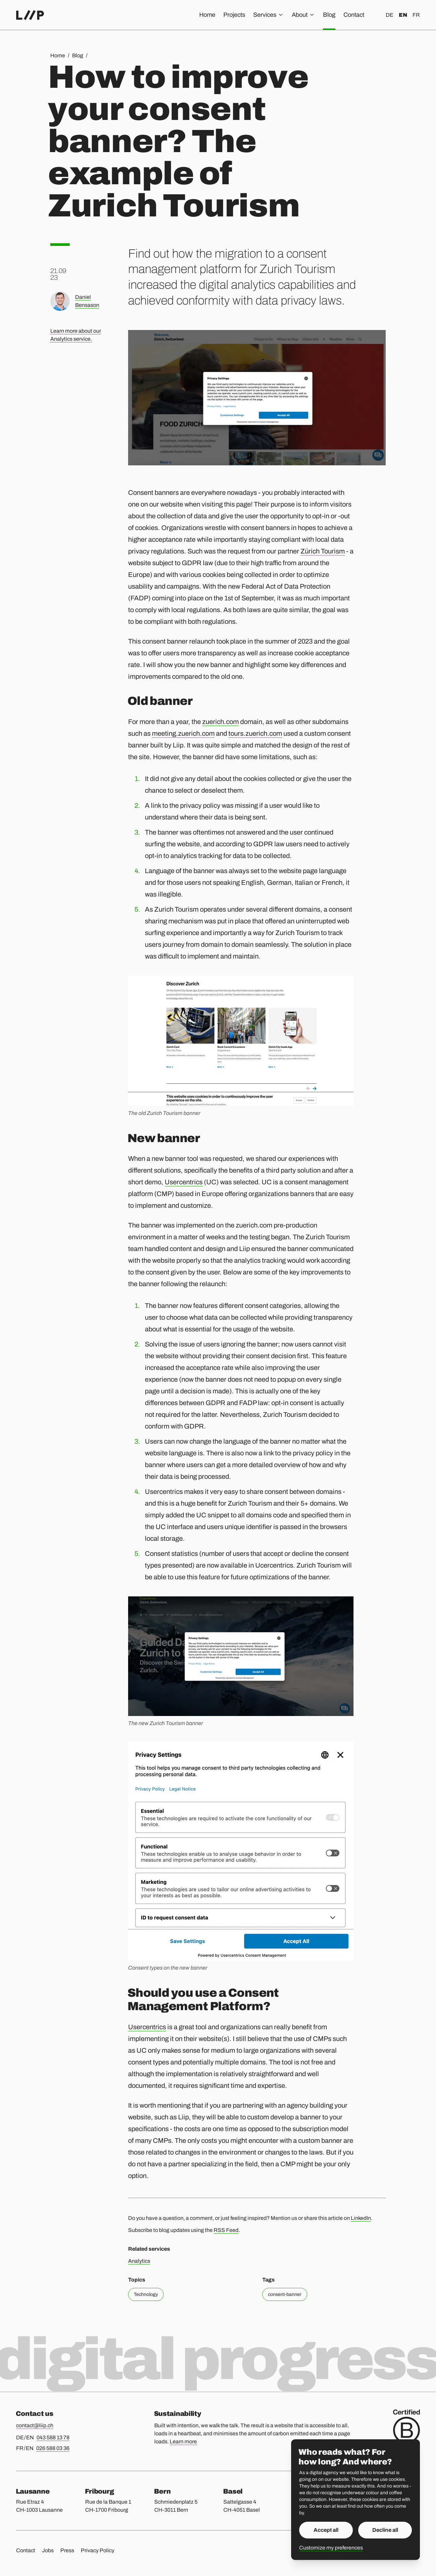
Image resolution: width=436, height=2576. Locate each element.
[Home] (30, 15)
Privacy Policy (97, 2550)
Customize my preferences (331, 2548)
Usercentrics (184, 1182)
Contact (353, 14)
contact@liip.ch (34, 2425)
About (303, 14)
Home (207, 14)
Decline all (385, 2530)
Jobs (48, 2550)
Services (268, 14)
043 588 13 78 (53, 2437)
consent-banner (285, 2294)
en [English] (403, 15)
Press (67, 2550)
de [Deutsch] (389, 15)
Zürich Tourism (323, 551)
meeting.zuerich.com (183, 733)
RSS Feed (226, 2230)
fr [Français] (416, 15)
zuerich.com (220, 721)
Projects (234, 14)
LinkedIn (361, 2218)
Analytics (139, 2261)
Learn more (183, 2441)
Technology (146, 2294)
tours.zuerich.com (255, 733)
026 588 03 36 (52, 2448)
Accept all (326, 2530)
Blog (329, 14)
